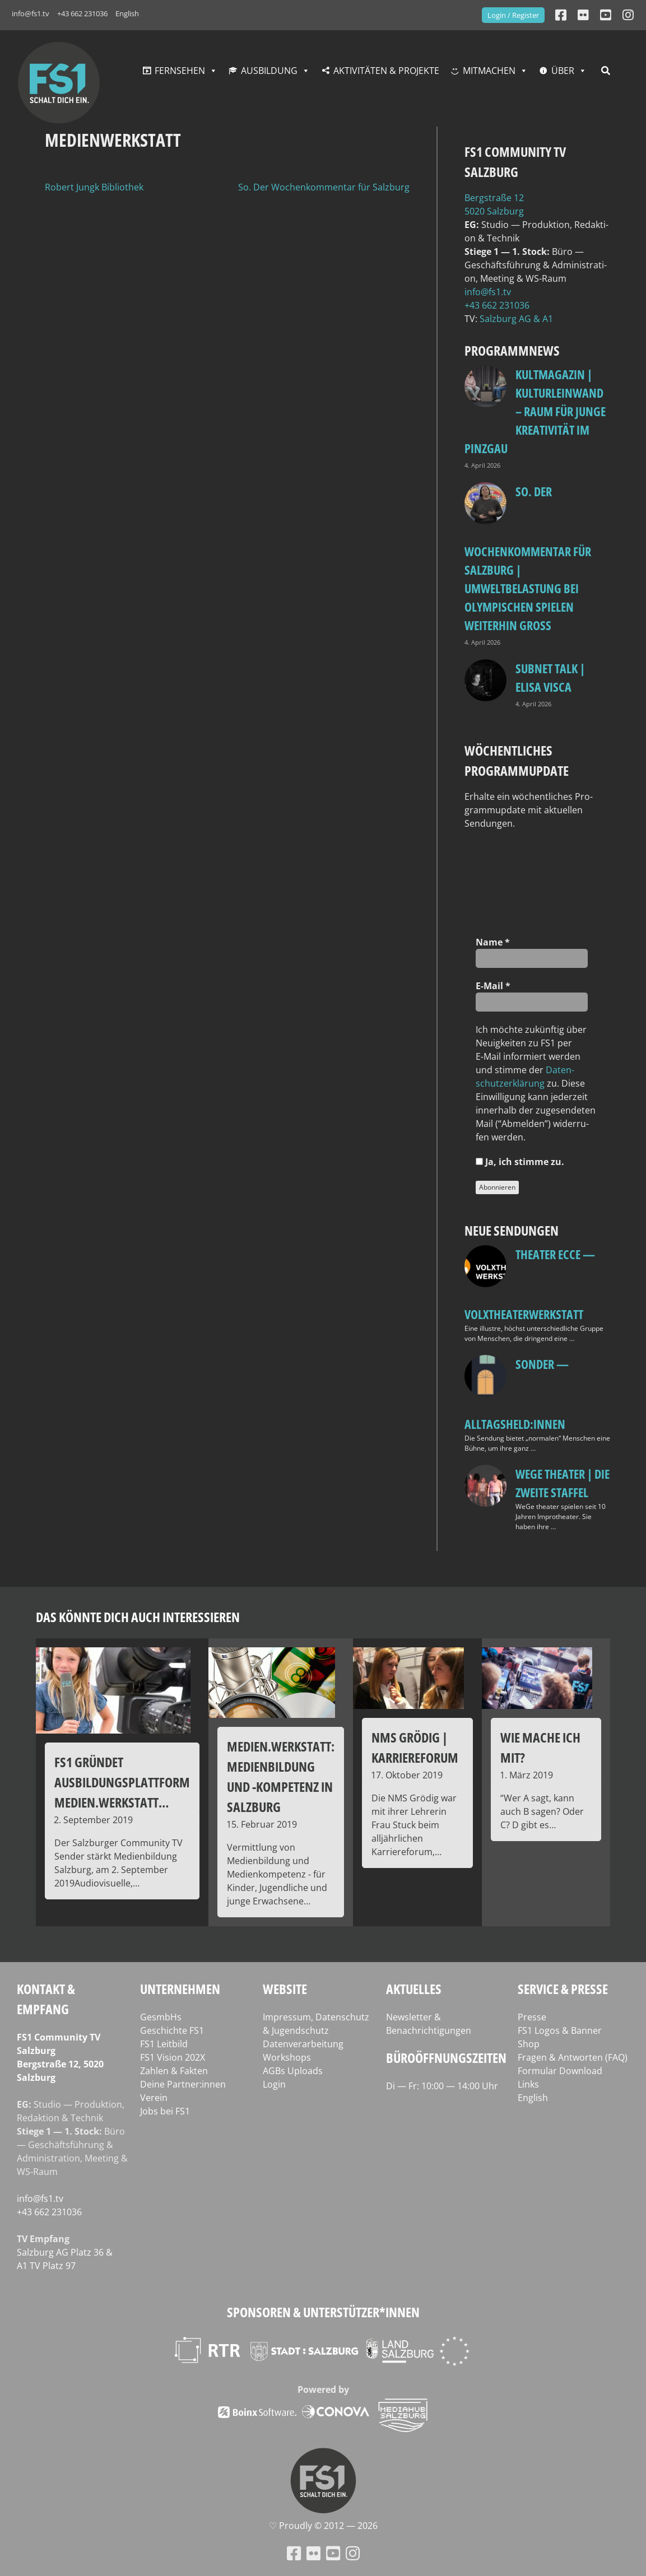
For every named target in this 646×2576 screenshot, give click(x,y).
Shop (529, 2044)
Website (285, 1988)
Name (493, 942)
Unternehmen (180, 1988)
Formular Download (560, 2071)
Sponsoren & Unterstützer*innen (323, 2312)
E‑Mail (493, 986)
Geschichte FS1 (172, 2030)
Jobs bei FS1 (165, 2111)
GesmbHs (161, 2017)
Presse (532, 2017)
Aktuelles (413, 1988)
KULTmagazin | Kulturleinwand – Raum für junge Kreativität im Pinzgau (535, 411)
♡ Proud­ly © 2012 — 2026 (323, 2525)
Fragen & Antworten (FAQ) (573, 2057)
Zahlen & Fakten (174, 2071)
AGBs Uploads (293, 2071)
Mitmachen (489, 70)
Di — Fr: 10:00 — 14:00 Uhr (442, 2086)
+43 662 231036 (82, 13)
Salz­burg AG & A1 (516, 319)
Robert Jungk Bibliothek (94, 187)
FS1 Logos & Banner (560, 2030)
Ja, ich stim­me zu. (520, 1162)
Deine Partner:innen (183, 2084)
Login (274, 2084)
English (127, 13)
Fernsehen (180, 70)
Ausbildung (269, 70)
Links (528, 2084)
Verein (154, 2097)
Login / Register (513, 15)
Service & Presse (563, 1988)
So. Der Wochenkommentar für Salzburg (324, 187)
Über (562, 70)
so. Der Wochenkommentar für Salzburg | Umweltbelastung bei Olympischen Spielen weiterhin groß (527, 558)
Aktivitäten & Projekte (386, 70)
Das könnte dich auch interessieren (138, 1617)
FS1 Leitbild (164, 2044)
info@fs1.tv (30, 13)
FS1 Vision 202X (172, 2057)
